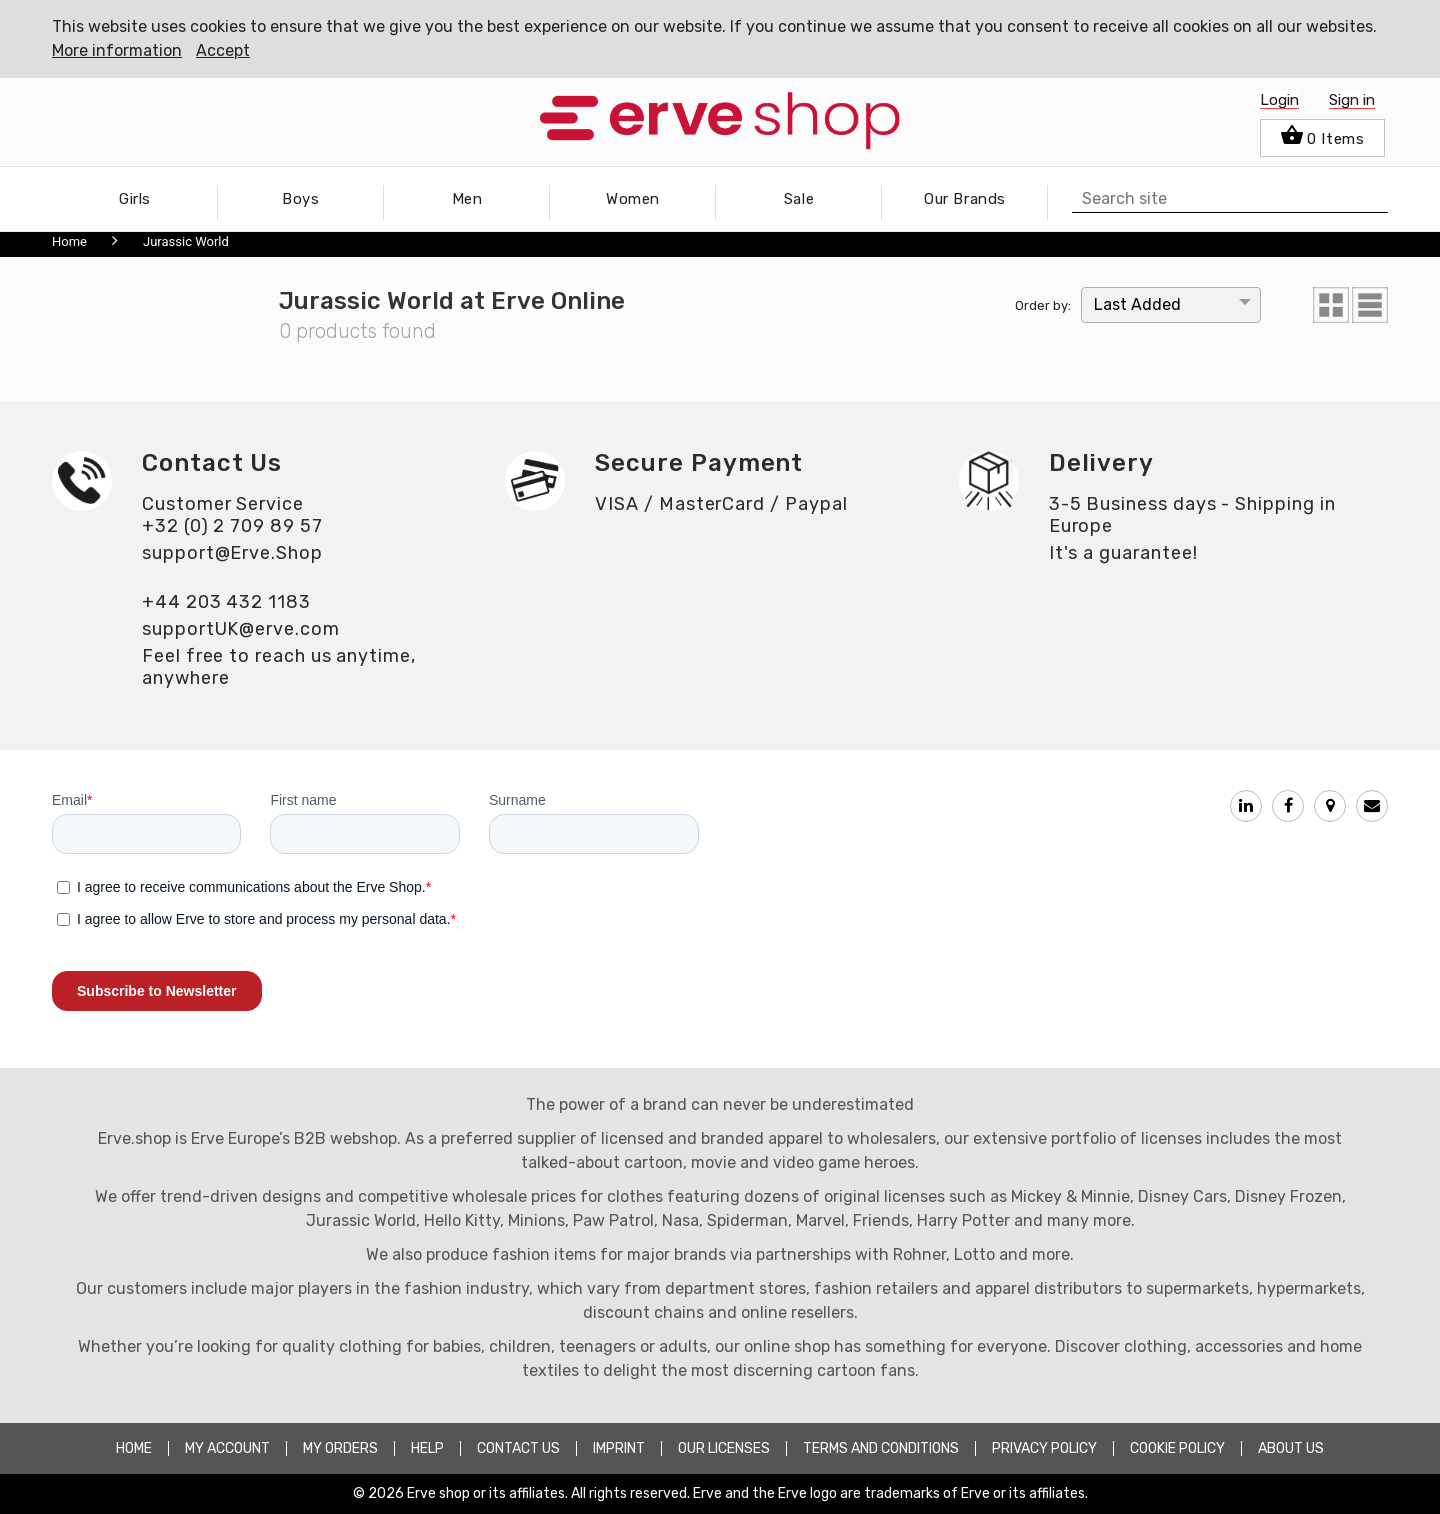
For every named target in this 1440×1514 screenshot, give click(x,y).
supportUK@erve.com (241, 629)
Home (69, 241)
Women (633, 199)
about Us (1291, 1448)
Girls (135, 199)
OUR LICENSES (724, 1448)
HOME (134, 1448)
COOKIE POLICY (1177, 1448)
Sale (799, 199)
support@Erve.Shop (232, 553)
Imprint (619, 1448)
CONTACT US (518, 1448)
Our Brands (964, 199)
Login (1279, 100)
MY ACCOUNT (227, 1448)
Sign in (1352, 100)
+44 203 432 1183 (226, 602)
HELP (427, 1448)
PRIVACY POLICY (1044, 1448)
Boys (300, 199)
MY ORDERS (340, 1448)
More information (117, 50)
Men (467, 199)
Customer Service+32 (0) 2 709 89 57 (232, 515)
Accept (223, 50)
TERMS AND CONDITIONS (881, 1448)
